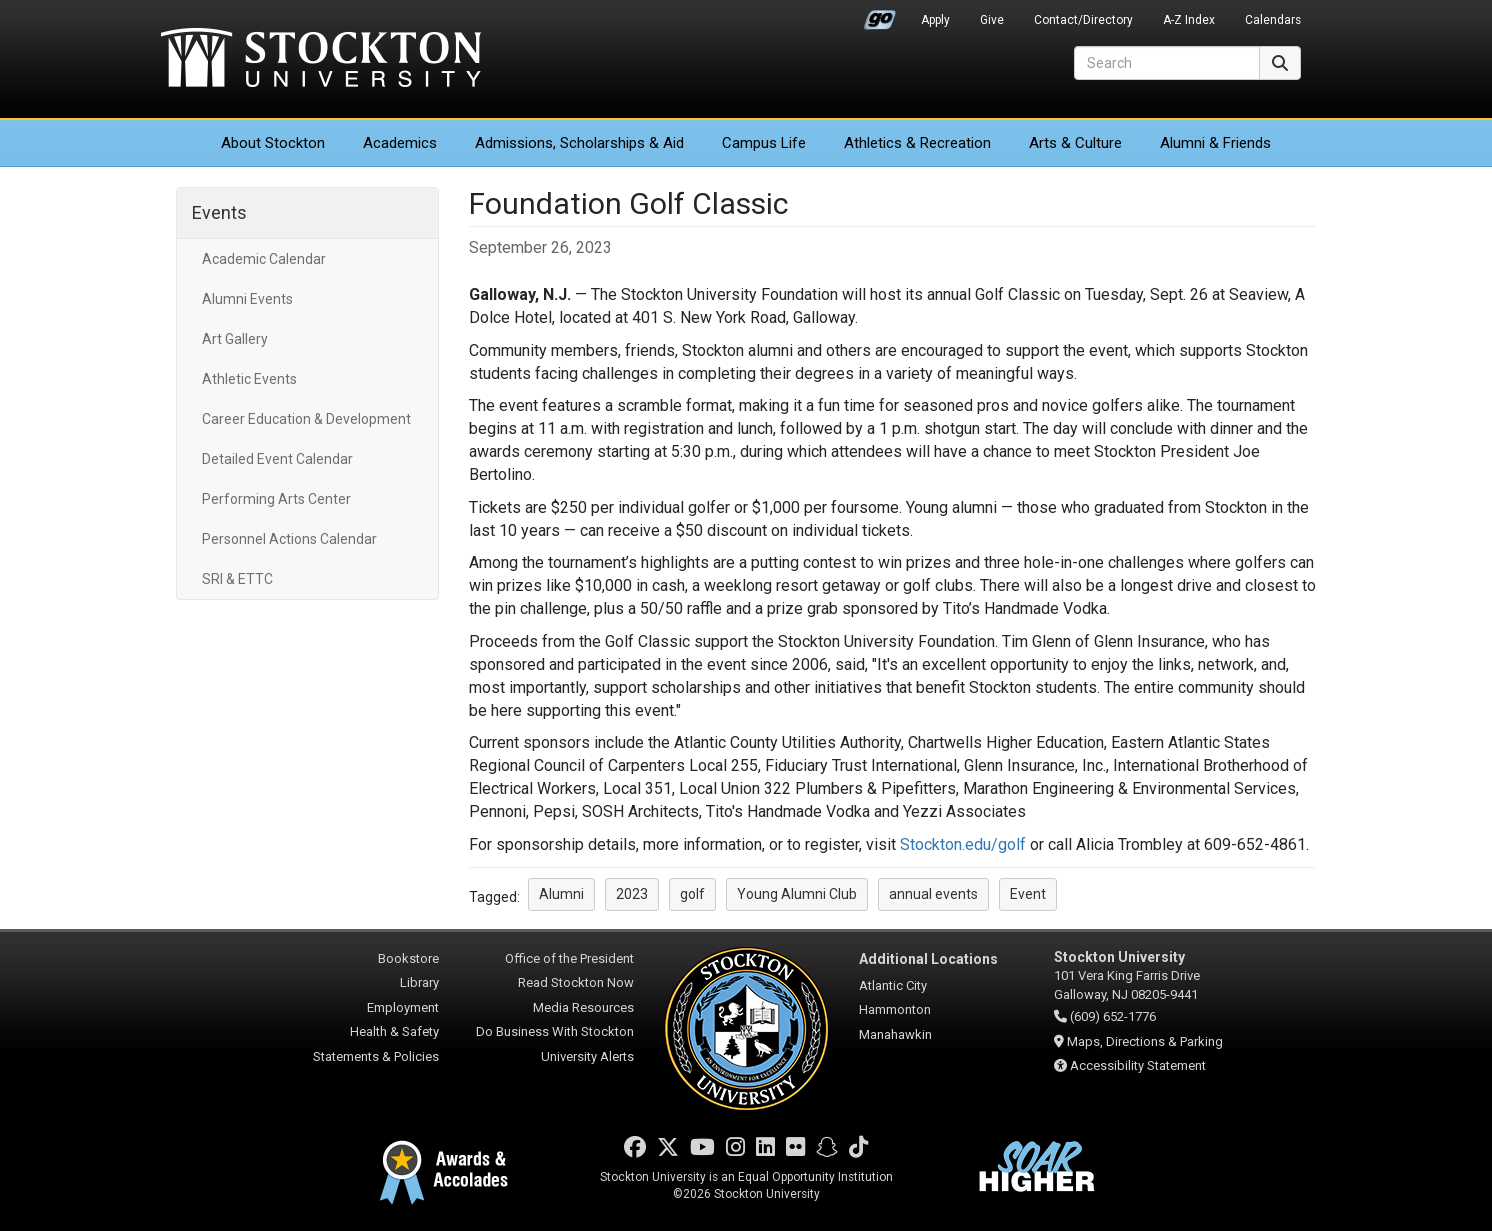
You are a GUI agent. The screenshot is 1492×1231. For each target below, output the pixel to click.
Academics (400, 143)
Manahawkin (895, 1034)
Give (992, 20)
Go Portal (880, 15)
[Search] (1167, 63)
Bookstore (408, 958)
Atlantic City (893, 985)
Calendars (1273, 20)
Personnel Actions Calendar (289, 539)
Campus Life (764, 143)
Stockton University (321, 60)
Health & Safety (394, 1031)
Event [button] (1028, 894)
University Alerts (587, 1056)
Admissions (579, 143)
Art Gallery (235, 339)
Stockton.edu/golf (963, 844)
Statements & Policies (376, 1056)
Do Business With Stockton (555, 1031)
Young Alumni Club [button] (797, 894)
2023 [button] (632, 894)
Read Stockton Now (576, 982)
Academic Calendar (264, 259)
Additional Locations (928, 959)
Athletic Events (249, 379)
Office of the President (569, 958)
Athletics (917, 143)
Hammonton (895, 1009)
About (273, 143)
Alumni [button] (561, 894)
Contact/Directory (1083, 20)
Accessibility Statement (1138, 1065)
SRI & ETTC (237, 579)
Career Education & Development (306, 419)
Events (219, 212)
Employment (403, 1007)
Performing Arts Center (276, 499)
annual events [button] (933, 894)
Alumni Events (247, 299)
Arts (1075, 143)
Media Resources (583, 1007)
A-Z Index (1189, 20)
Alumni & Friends (1215, 143)
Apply (935, 20)
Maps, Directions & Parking (1145, 1041)
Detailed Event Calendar (277, 459)
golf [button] (692, 894)
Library (419, 982)
